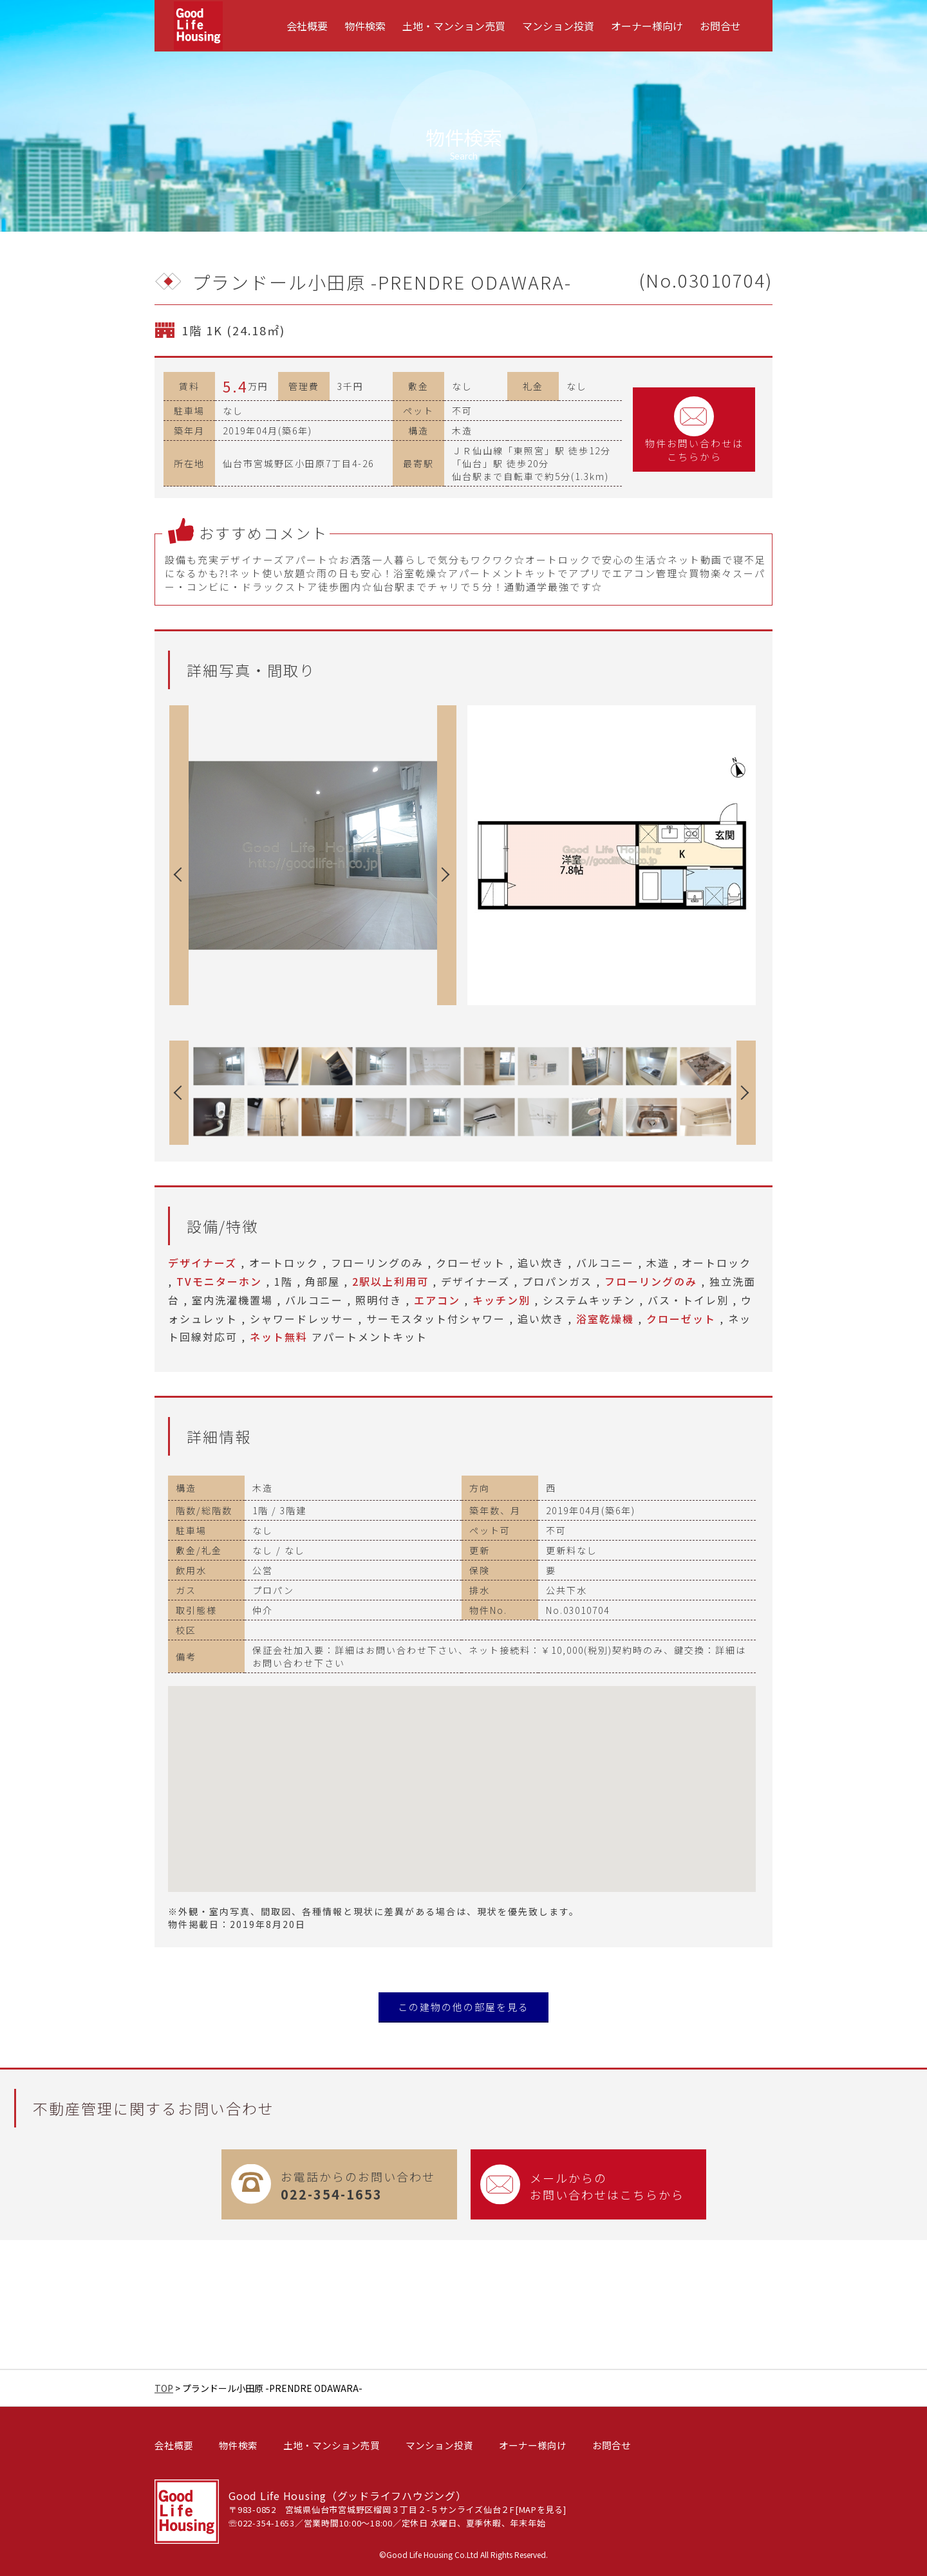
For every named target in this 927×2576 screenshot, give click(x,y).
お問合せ (720, 25)
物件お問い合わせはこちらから (694, 429)
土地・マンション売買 (453, 25)
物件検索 (365, 25)
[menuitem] (307, 25)
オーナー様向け (647, 25)
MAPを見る (541, 2509)
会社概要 (307, 25)
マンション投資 (558, 25)
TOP (163, 2388)
